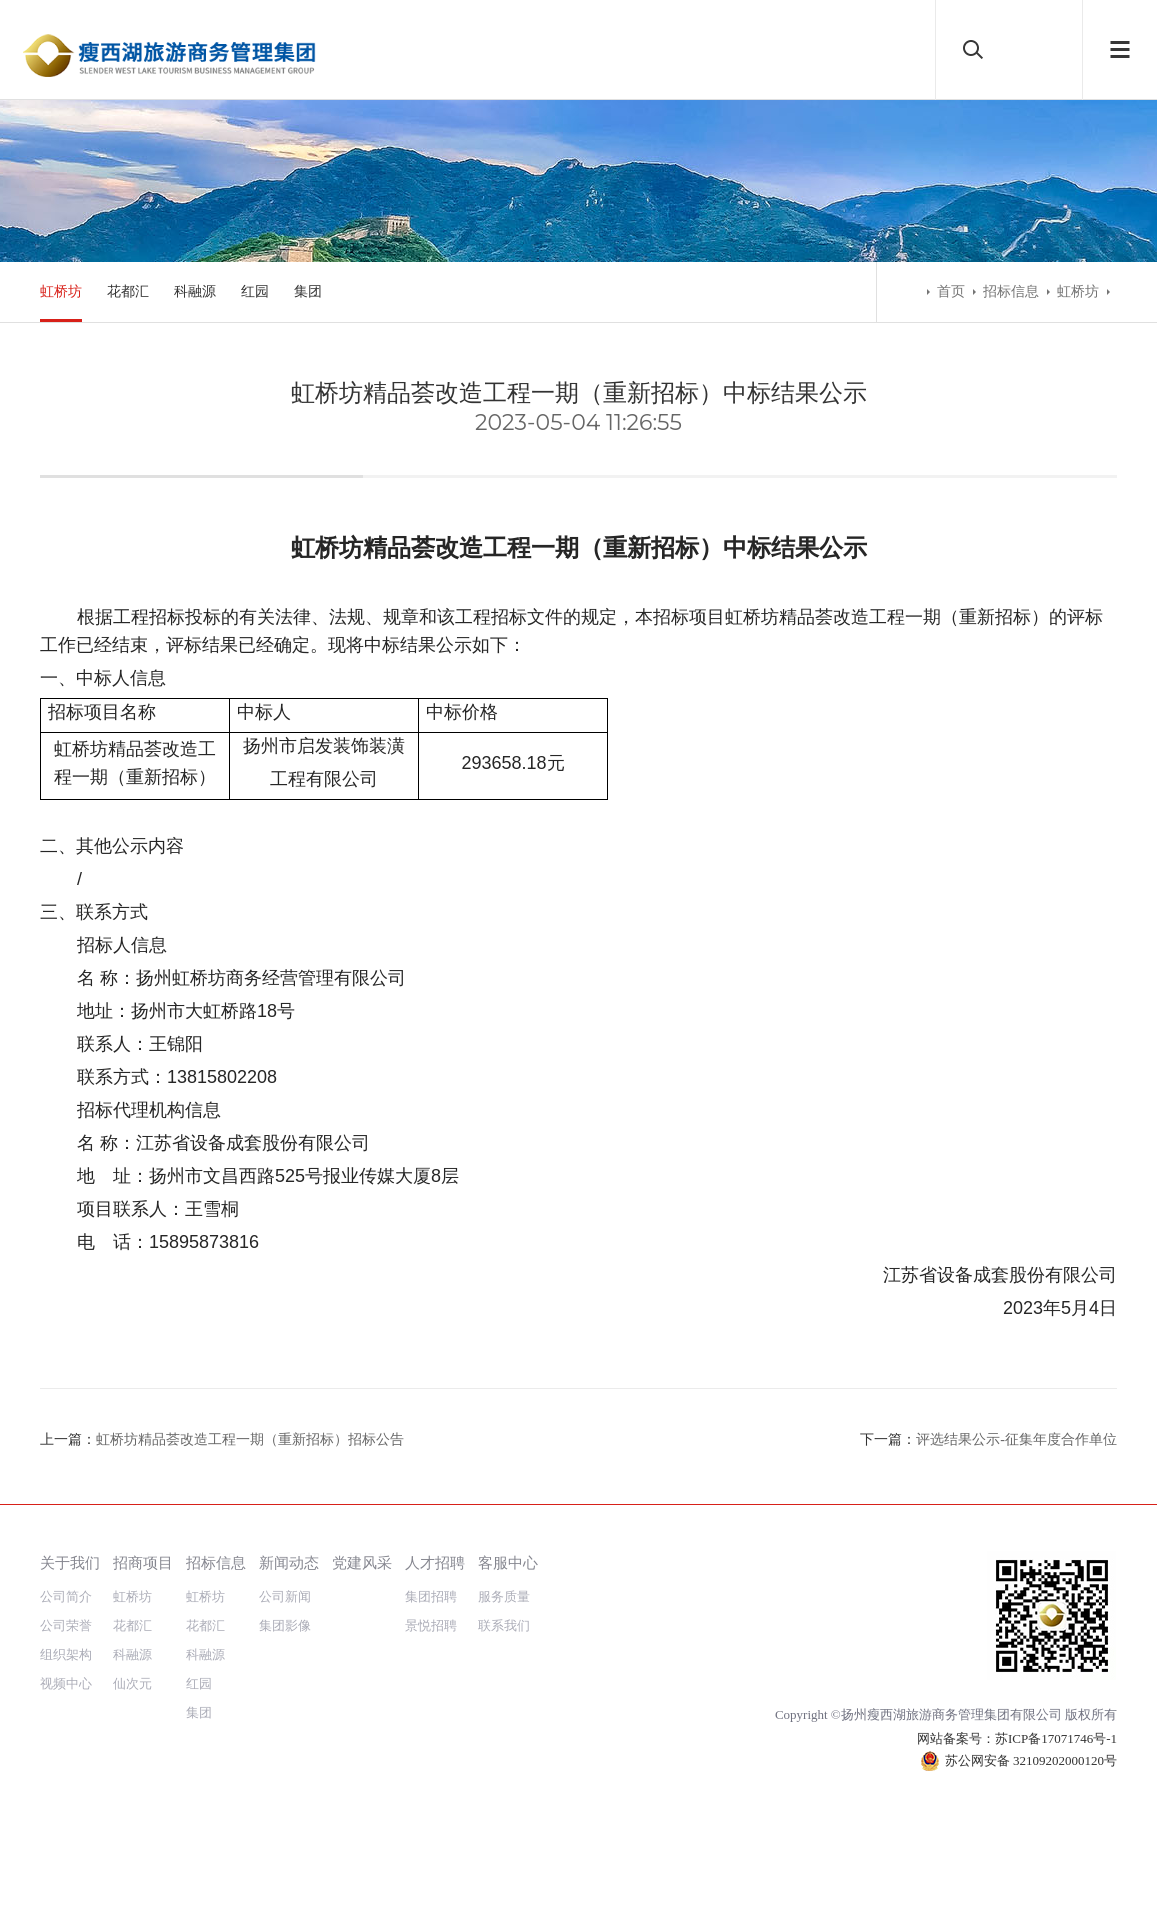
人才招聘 (435, 1562)
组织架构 (66, 1654)
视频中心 (66, 1683)
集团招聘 (431, 1596)
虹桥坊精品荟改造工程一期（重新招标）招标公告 (250, 1439)
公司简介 (66, 1596)
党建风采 (362, 1562)
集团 (308, 291)
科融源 (195, 291)
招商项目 (143, 1562)
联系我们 (504, 1625)
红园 (255, 291)
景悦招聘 (431, 1625)
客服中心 (508, 1562)
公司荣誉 (66, 1625)
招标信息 (1011, 291)
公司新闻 (285, 1596)
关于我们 (70, 1562)
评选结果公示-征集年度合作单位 (1016, 1439)
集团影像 (285, 1625)
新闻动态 (289, 1562)
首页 (951, 291)
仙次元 (132, 1683)
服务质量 (504, 1596)
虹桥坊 (61, 291)
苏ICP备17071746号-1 (1056, 1738)
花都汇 (128, 291)
